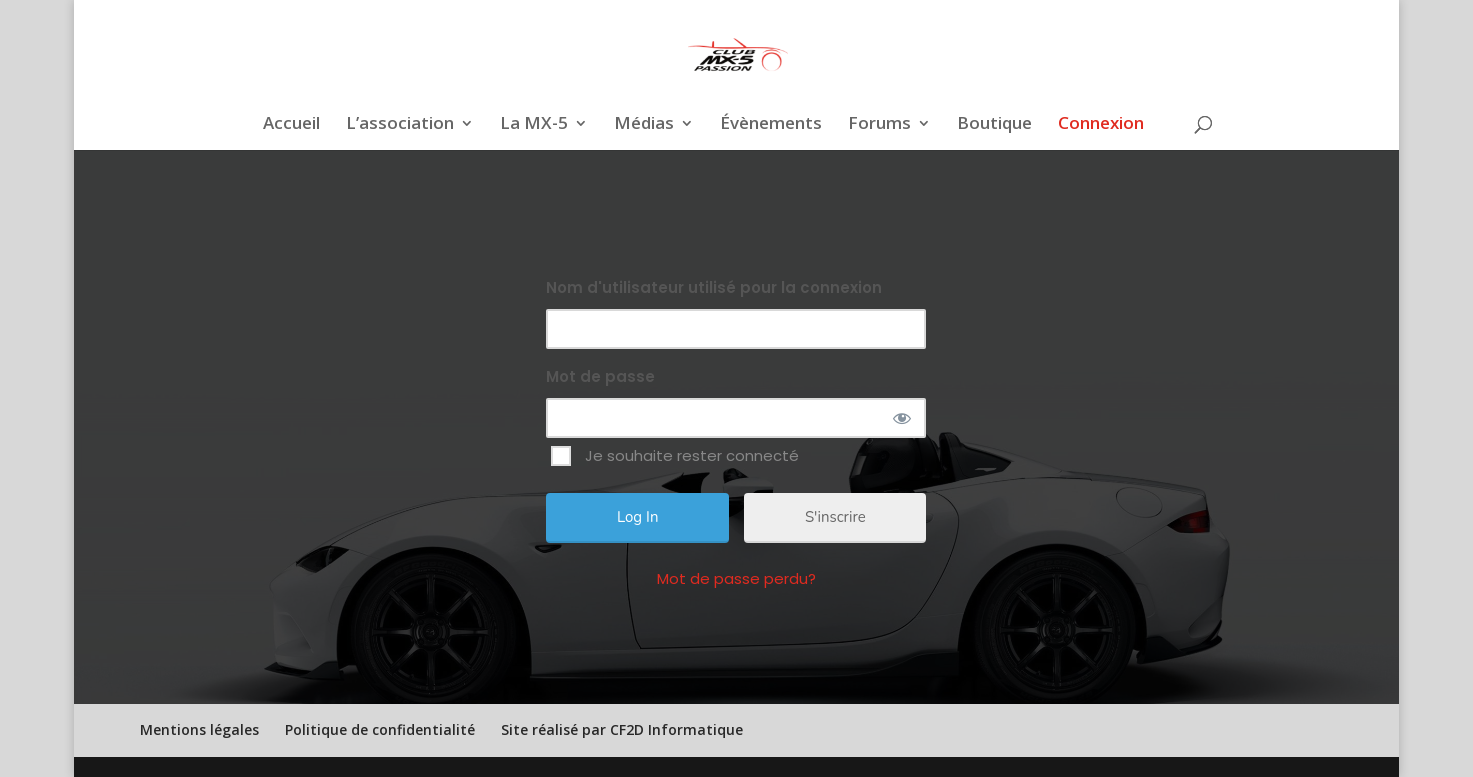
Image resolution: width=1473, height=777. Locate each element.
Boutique (994, 125)
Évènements (771, 125)
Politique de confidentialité (380, 729)
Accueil (291, 125)
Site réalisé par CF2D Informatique (622, 729)
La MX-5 (534, 125)
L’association (400, 125)
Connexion (1101, 125)
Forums (879, 125)
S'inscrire (835, 517)
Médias (644, 125)
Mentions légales (199, 729)
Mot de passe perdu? (736, 578)
